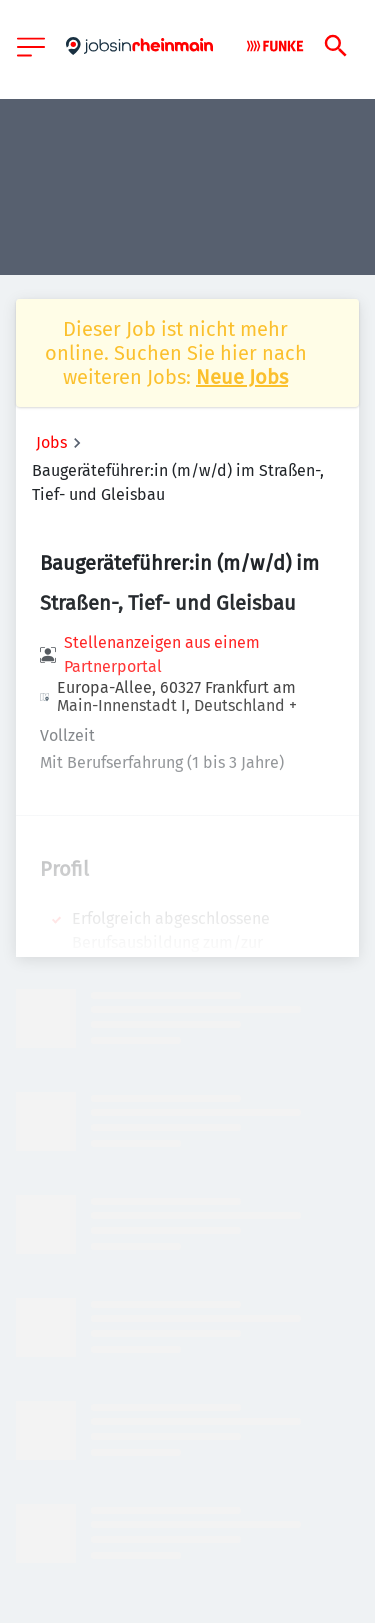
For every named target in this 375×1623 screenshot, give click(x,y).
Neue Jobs (242, 377)
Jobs (51, 442)
